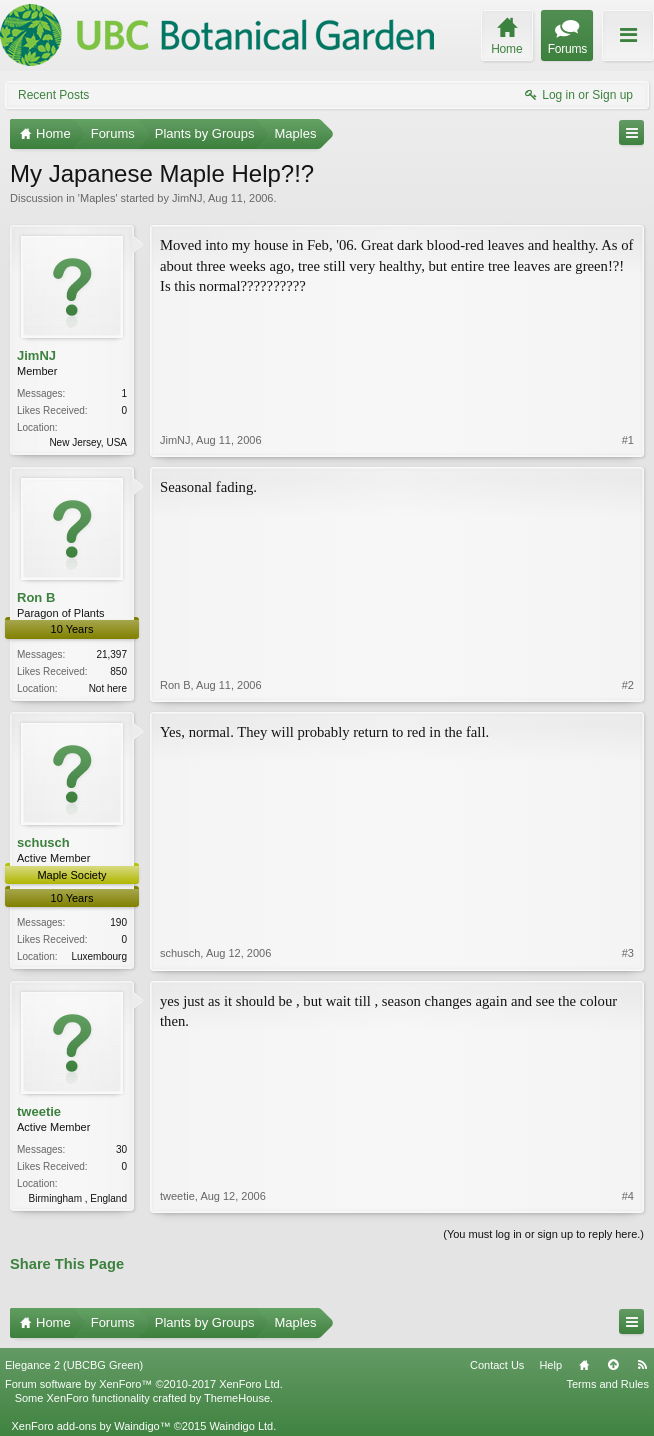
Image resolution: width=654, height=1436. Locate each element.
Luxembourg (99, 956)
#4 (628, 1196)
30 (121, 1149)
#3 (628, 953)
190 (118, 922)
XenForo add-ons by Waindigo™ (90, 1426)
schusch (43, 842)
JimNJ (187, 198)
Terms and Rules (607, 1384)
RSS (642, 1365)
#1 (628, 440)
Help (550, 1365)
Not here (108, 688)
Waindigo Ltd (241, 1426)
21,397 (111, 654)
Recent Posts (53, 95)
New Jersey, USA (88, 442)
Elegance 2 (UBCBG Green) (74, 1365)
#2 (628, 685)
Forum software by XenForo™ (144, 1384)
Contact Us (497, 1365)
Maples (97, 198)
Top (613, 1365)
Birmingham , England (78, 1198)
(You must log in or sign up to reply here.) (543, 1234)
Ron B (36, 597)
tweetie (39, 1111)
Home (584, 1365)
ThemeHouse (237, 1398)
